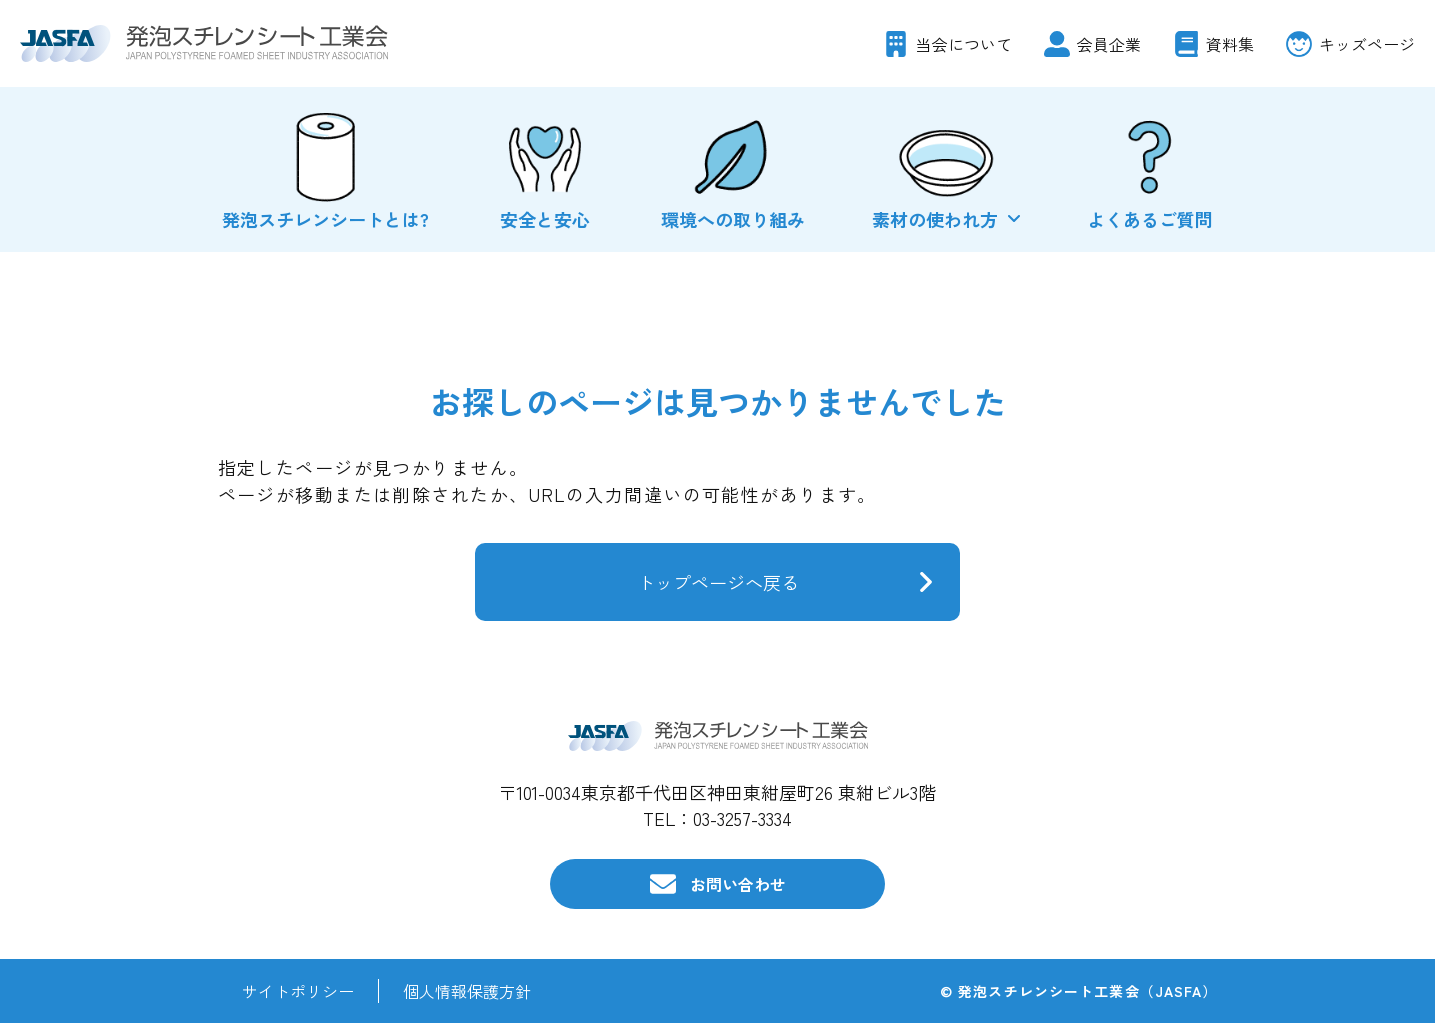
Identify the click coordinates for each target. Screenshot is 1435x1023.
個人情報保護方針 (467, 991)
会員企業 (1109, 44)
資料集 (1230, 44)
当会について (964, 44)
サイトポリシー (298, 991)
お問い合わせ (738, 884)
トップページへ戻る (718, 582)
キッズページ (1367, 44)
